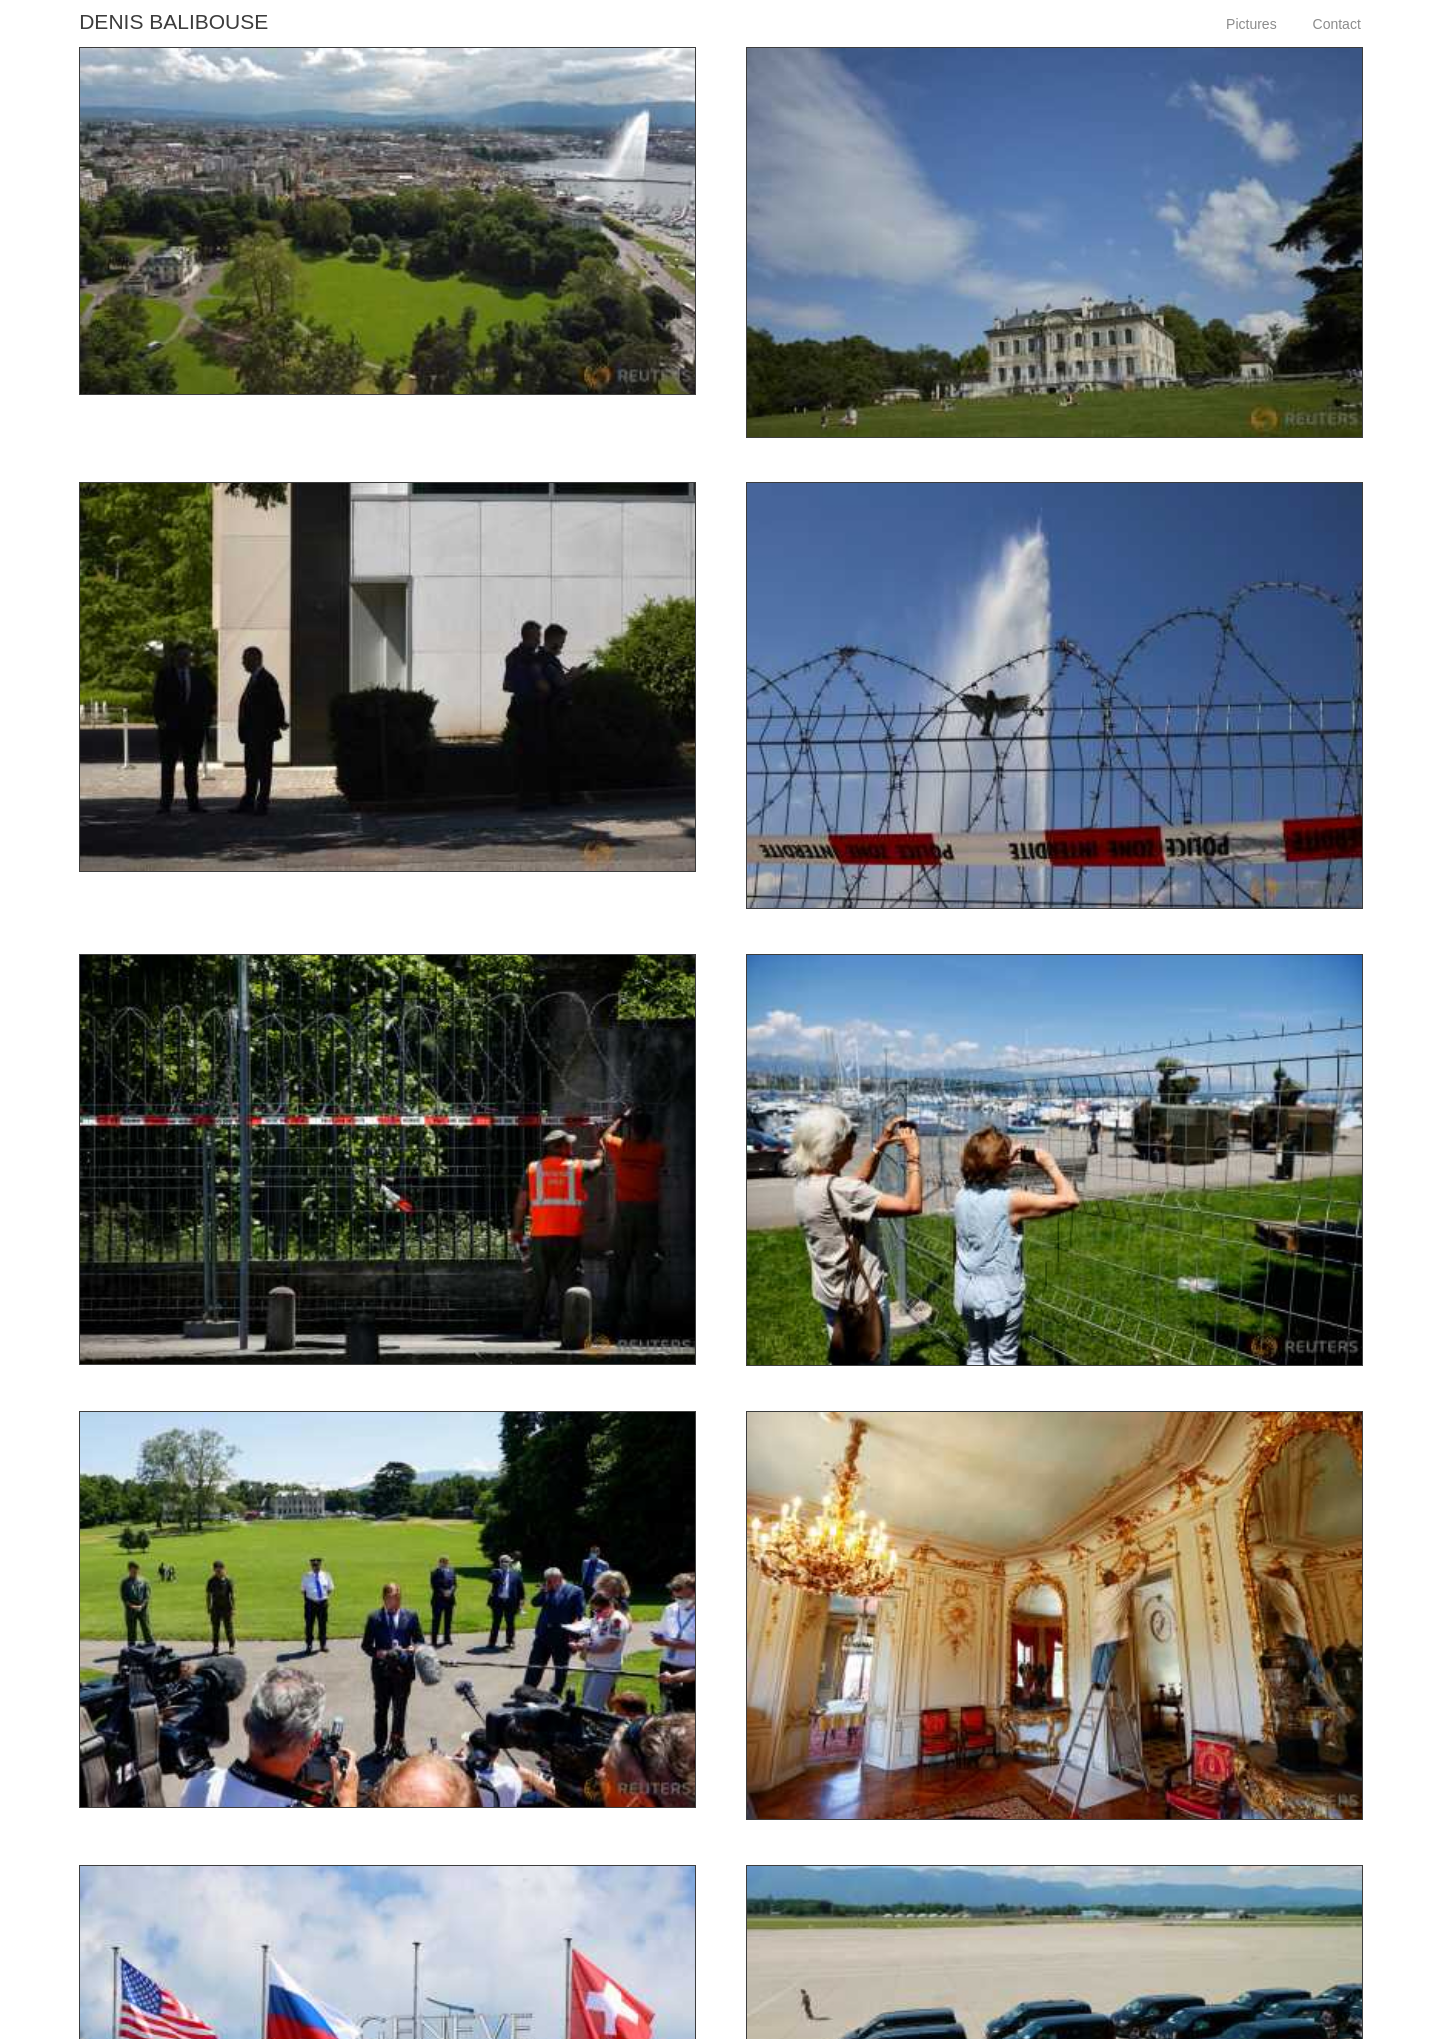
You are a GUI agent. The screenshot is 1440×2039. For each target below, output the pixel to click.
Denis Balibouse (173, 21)
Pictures (1251, 24)
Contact (1337, 24)
